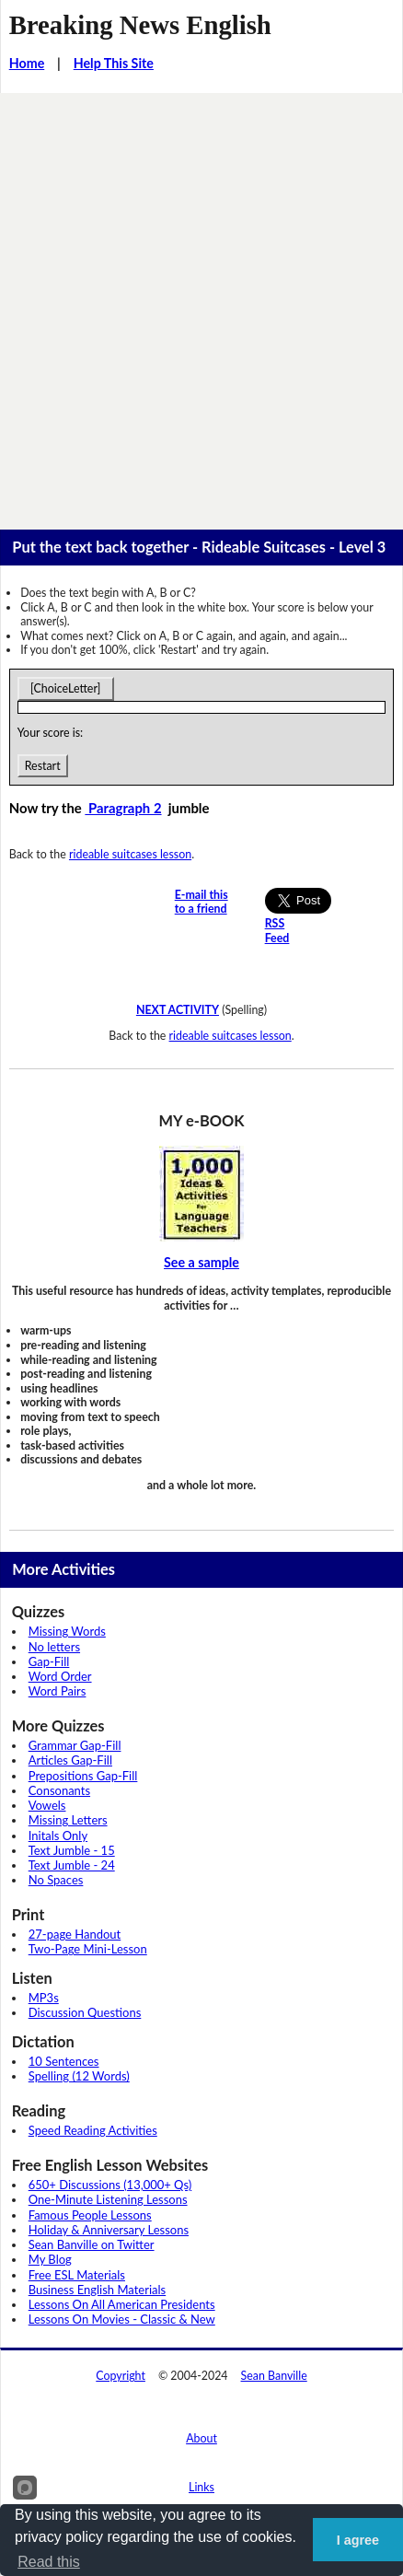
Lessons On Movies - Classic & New (122, 2319)
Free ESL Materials (77, 2274)
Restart (43, 766)
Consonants (59, 1790)
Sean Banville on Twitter (92, 2244)
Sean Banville (274, 2376)
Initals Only (58, 1835)
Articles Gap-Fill (70, 1760)
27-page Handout (75, 1934)
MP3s (44, 1997)
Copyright (120, 2376)
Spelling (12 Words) (79, 2076)
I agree (358, 2540)
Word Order (60, 1676)
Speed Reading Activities (93, 2130)
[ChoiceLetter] (66, 688)
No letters (54, 1646)
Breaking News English (140, 25)
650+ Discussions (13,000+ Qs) (110, 2184)
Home (27, 63)
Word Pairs (57, 1691)
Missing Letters (68, 1820)
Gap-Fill (49, 1661)
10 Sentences (64, 2061)
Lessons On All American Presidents (122, 2304)
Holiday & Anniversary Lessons (109, 2229)
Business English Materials (97, 2289)
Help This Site (114, 63)
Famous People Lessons (90, 2215)
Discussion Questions (85, 2012)
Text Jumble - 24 (72, 1865)
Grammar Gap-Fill (75, 1745)
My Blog (50, 2259)
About (201, 2438)
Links (201, 2487)
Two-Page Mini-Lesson (88, 1948)
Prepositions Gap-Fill (83, 1775)
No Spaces (56, 1879)
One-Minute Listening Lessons (108, 2199)
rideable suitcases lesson (130, 854)
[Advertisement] (201, 304)
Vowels (47, 1805)
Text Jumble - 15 (72, 1850)
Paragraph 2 (123, 807)
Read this (48, 2562)
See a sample (201, 1262)
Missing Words (67, 1631)
